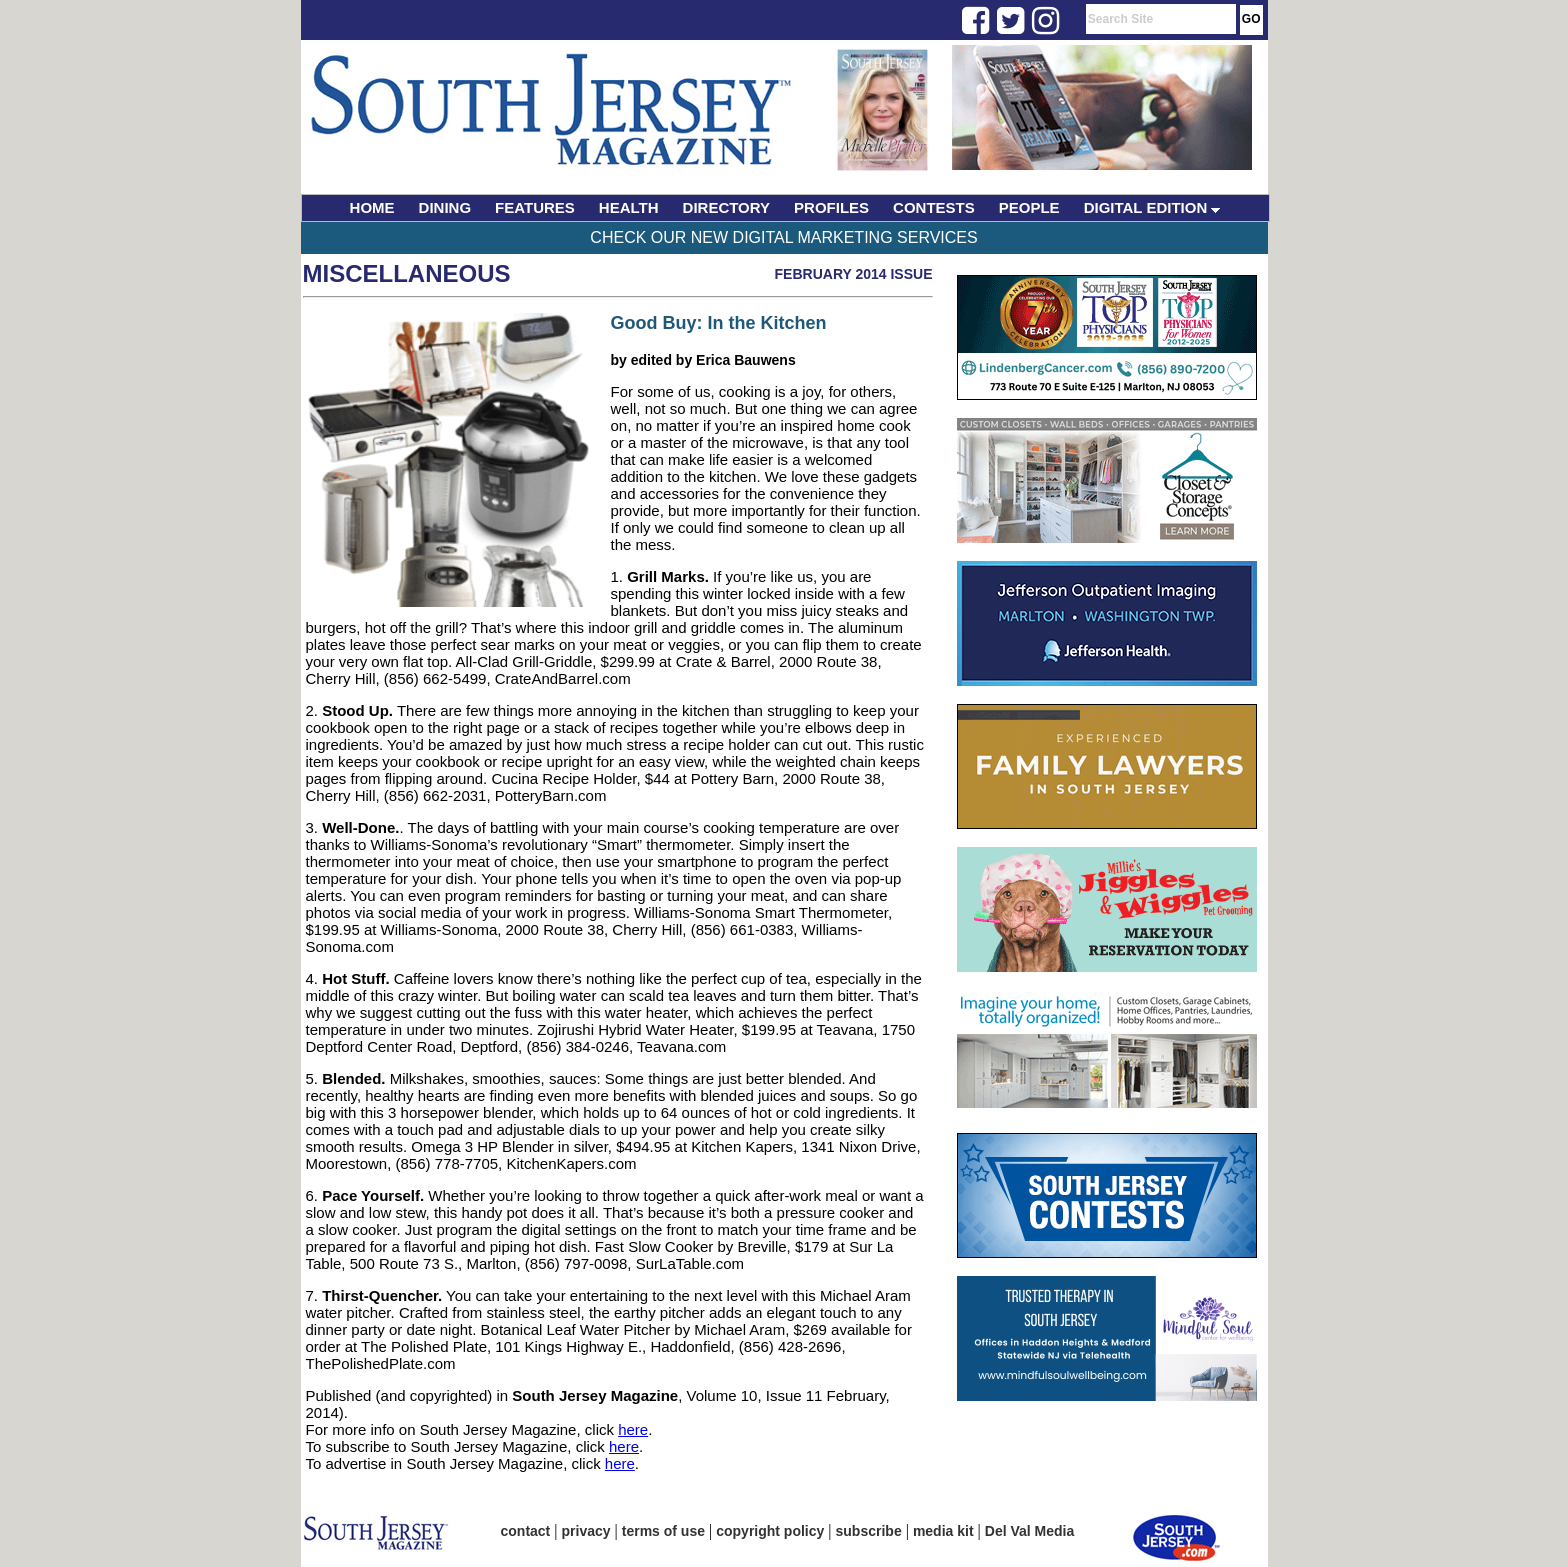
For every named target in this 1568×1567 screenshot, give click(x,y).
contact (526, 1531)
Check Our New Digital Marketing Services (783, 237)
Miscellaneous (407, 273)
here (633, 1429)
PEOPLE (1029, 207)
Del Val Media (1029, 1531)
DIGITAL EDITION (1152, 207)
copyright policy (770, 1531)
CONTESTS (934, 207)
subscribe (869, 1531)
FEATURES (535, 207)
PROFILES (831, 207)
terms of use (663, 1531)
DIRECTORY (727, 207)
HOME (372, 207)
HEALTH (629, 207)
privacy (586, 1531)
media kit (943, 1531)
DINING (445, 207)
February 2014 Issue (854, 274)
